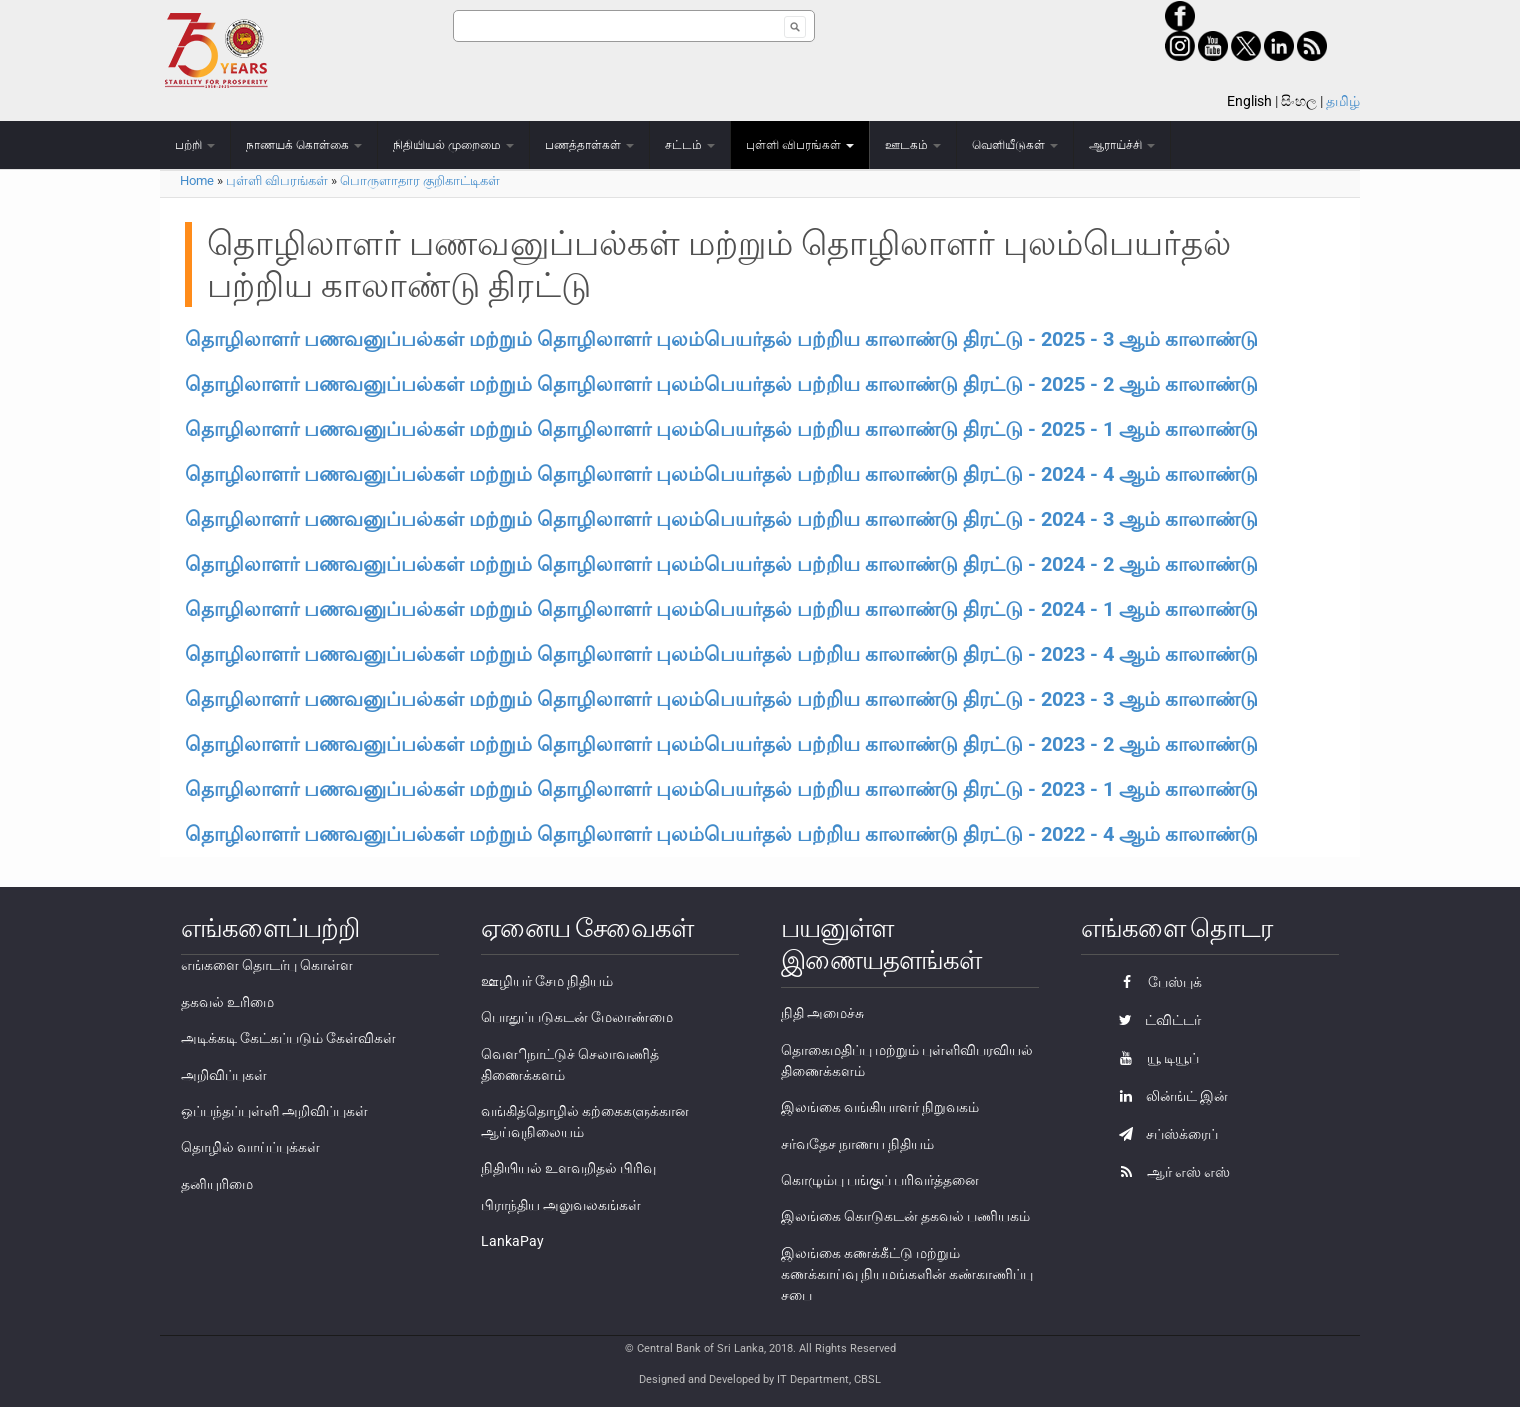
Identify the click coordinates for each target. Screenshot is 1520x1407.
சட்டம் (690, 145)
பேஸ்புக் (1155, 982)
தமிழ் (1343, 101)
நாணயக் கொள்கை (304, 145)
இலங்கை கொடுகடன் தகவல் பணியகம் (905, 1216)
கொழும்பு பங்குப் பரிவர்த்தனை (880, 1180)
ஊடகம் (913, 145)
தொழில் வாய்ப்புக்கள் (250, 1147)
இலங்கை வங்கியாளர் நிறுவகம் (880, 1107)
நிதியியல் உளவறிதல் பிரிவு (568, 1168)
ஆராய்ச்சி (1122, 145)
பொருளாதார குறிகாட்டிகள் (420, 180)
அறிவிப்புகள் (224, 1075)
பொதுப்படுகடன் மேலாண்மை (577, 1017)
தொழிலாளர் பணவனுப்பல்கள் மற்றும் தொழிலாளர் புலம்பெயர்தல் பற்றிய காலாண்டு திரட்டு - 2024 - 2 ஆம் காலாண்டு (721, 564)
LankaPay (512, 1241)
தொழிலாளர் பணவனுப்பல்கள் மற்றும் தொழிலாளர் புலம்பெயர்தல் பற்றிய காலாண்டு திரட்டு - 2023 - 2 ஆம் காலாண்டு (721, 744)
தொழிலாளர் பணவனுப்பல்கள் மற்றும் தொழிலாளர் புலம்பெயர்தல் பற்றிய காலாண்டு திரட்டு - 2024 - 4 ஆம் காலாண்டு (721, 474)
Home (197, 180)
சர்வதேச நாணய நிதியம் (857, 1144)
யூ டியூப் (1154, 1058)
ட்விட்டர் (1155, 1020)
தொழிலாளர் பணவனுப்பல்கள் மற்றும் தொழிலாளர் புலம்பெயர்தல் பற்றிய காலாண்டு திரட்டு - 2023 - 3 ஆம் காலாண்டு (721, 699)
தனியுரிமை (217, 1184)
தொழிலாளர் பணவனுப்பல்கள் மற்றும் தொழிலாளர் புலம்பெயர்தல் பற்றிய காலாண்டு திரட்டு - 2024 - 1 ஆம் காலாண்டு (721, 609)
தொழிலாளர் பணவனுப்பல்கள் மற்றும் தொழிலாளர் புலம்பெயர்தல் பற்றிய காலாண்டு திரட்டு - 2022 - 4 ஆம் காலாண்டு (721, 834)
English (1249, 101)
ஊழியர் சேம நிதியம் (547, 981)
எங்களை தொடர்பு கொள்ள (267, 965)
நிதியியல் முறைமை (453, 145)
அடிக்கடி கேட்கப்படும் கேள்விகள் (288, 1038)
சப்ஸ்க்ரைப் (1163, 1134)
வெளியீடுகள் (1015, 145)
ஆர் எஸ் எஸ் (1169, 1172)
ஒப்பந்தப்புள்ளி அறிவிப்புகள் (274, 1111)
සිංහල (1299, 101)
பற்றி (195, 145)
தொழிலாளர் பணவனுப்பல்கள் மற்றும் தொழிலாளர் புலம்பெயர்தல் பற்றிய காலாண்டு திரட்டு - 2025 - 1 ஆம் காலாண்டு (721, 429)
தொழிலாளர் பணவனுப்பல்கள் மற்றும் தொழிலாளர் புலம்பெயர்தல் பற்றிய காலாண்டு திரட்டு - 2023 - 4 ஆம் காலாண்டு (721, 654)
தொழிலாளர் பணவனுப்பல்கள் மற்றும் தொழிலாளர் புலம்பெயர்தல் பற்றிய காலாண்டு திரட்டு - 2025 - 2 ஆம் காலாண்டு (721, 384)
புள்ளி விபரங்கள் (800, 145)
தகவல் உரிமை (227, 1002)
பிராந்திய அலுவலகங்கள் (561, 1205)
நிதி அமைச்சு (822, 1013)
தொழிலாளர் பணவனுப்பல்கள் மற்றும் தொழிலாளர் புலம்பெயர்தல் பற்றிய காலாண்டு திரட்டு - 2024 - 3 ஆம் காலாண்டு (721, 519)
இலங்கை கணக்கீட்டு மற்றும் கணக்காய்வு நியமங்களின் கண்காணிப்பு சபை (907, 1274)
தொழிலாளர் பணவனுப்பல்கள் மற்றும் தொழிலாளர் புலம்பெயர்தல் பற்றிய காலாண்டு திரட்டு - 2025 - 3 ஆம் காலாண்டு (721, 339)
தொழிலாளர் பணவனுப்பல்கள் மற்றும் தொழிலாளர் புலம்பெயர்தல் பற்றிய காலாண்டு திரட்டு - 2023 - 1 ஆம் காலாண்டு (721, 789)
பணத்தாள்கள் (589, 145)
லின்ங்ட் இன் (1168, 1096)
